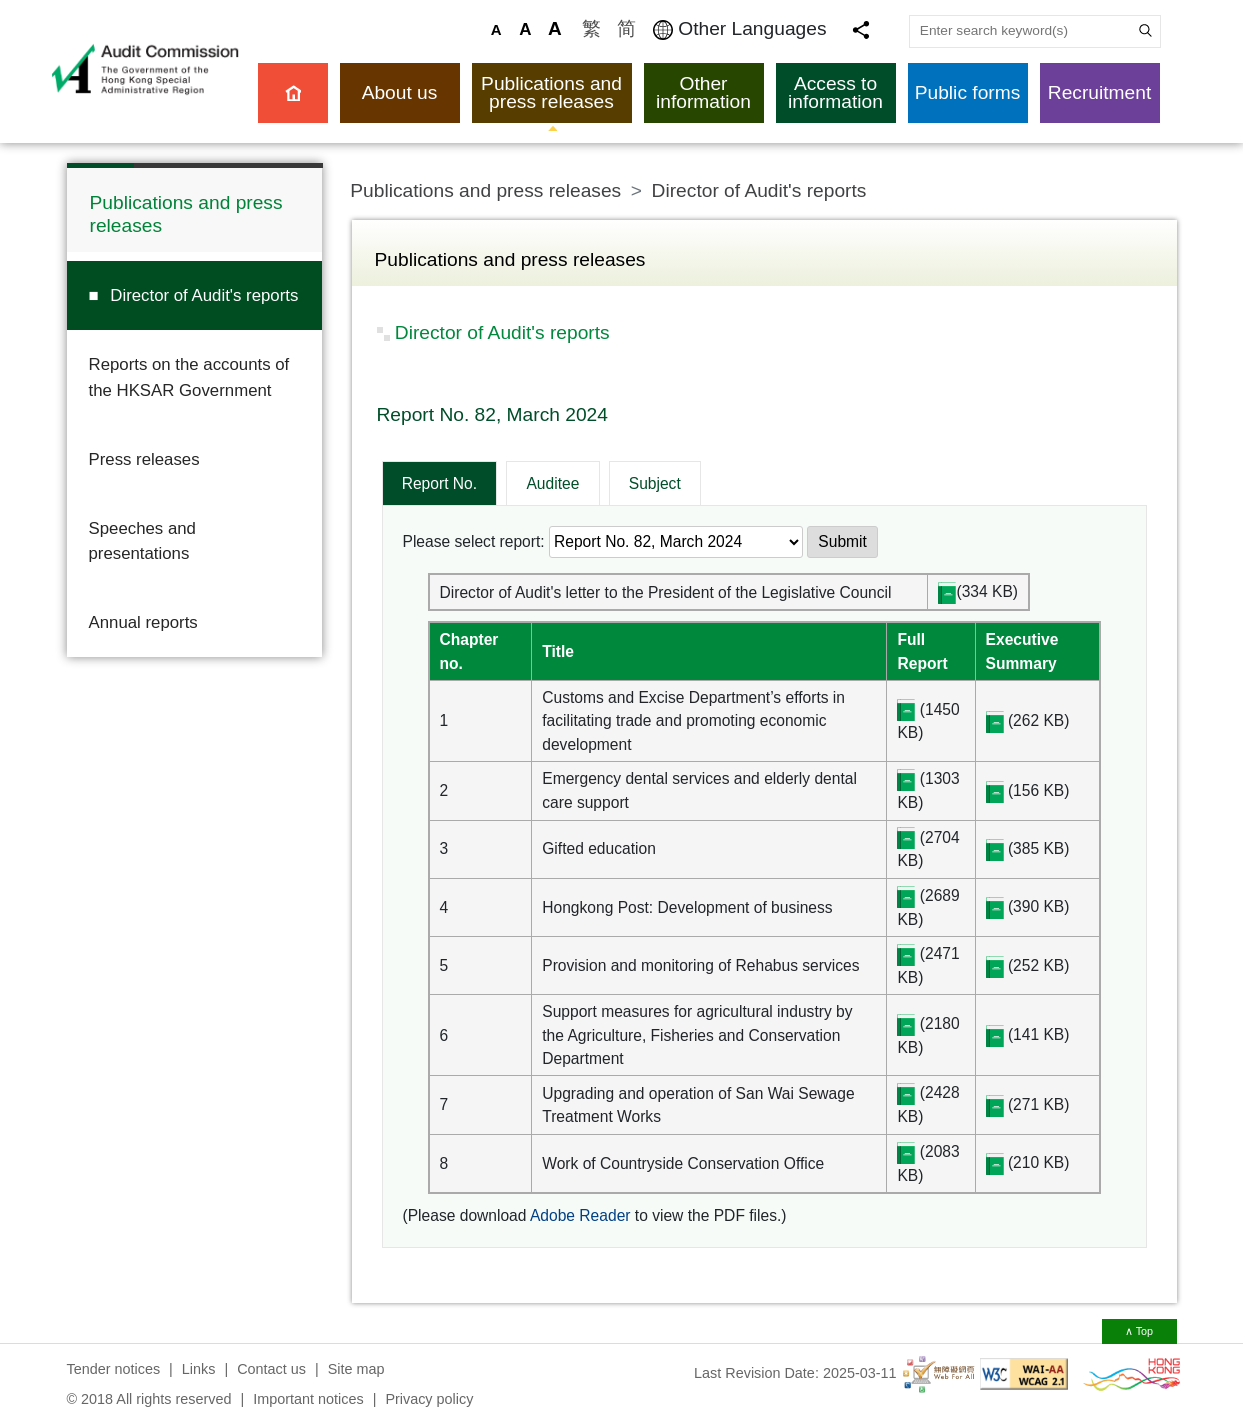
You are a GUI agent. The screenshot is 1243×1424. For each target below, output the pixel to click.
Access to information (835, 92)
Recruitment (1099, 92)
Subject (655, 483)
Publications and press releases (551, 92)
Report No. (439, 483)
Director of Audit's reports (204, 295)
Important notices (308, 1399)
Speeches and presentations (142, 541)
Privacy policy (429, 1399)
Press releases (144, 459)
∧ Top (1139, 1331)
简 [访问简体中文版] (626, 28)
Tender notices (114, 1369)
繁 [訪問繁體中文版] (591, 28)
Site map (356, 1369)
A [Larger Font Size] (525, 29)
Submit (842, 541)
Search (1144, 30)
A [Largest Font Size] (555, 28)
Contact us (271, 1369)
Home (293, 93)
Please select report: (474, 541)
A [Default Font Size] (496, 29)
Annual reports (143, 622)
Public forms (968, 92)
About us (400, 92)
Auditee (552, 483)
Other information (703, 92)
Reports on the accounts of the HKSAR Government (189, 377)
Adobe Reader (580, 1215)
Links (199, 1369)
